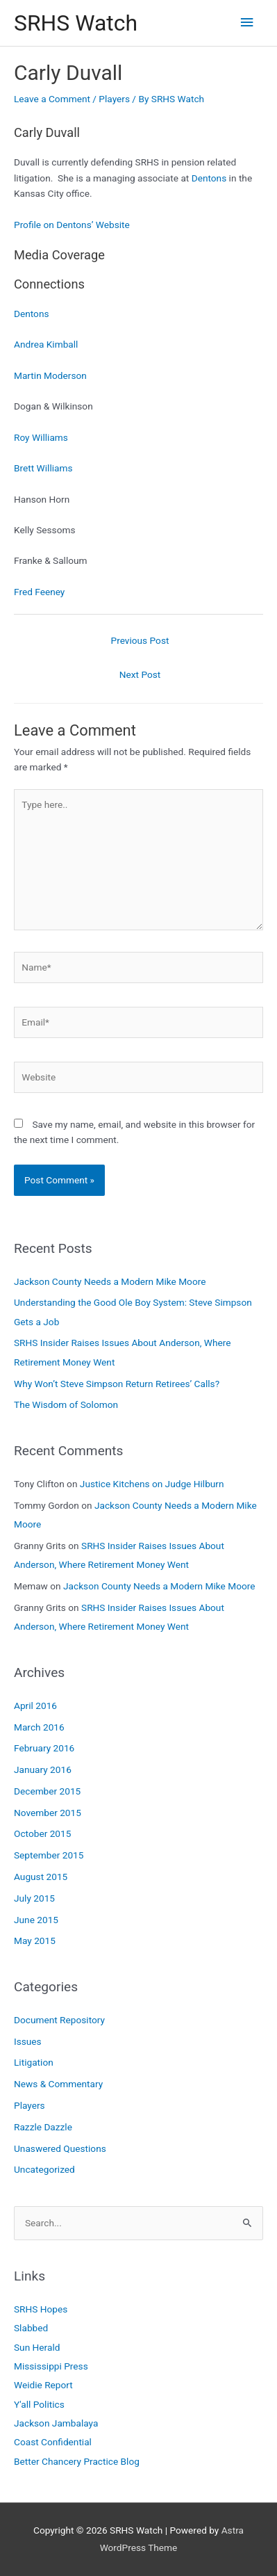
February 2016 (44, 1747)
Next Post (140, 674)
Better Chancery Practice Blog (77, 2461)
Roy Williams (41, 437)
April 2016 (35, 1705)
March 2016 (39, 1727)
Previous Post (140, 640)
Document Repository (59, 2019)
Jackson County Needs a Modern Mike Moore (109, 1281)
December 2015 (47, 1791)
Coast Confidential (53, 2441)
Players (114, 98)
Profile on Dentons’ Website (72, 224)
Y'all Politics (39, 2404)
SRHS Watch (75, 23)
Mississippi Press (51, 2366)
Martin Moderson (50, 375)
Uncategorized (44, 2169)
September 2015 (48, 1855)
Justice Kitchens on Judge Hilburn (152, 1483)
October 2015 (42, 1833)
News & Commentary (58, 2083)
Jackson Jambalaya (56, 2423)
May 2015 (35, 1940)
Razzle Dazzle (43, 2126)
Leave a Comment (52, 98)
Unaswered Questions (60, 2148)
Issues (28, 2041)
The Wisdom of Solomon (66, 1404)
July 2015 (34, 1898)
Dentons (209, 178)
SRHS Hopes (40, 2309)
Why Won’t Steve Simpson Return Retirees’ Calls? (116, 1383)
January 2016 (43, 1769)
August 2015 (40, 1876)
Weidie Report (43, 2384)
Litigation (33, 2062)
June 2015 (36, 1919)
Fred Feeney (39, 591)
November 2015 (47, 1812)
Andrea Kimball (46, 344)
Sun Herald (37, 2347)
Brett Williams (43, 467)
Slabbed (31, 2327)
